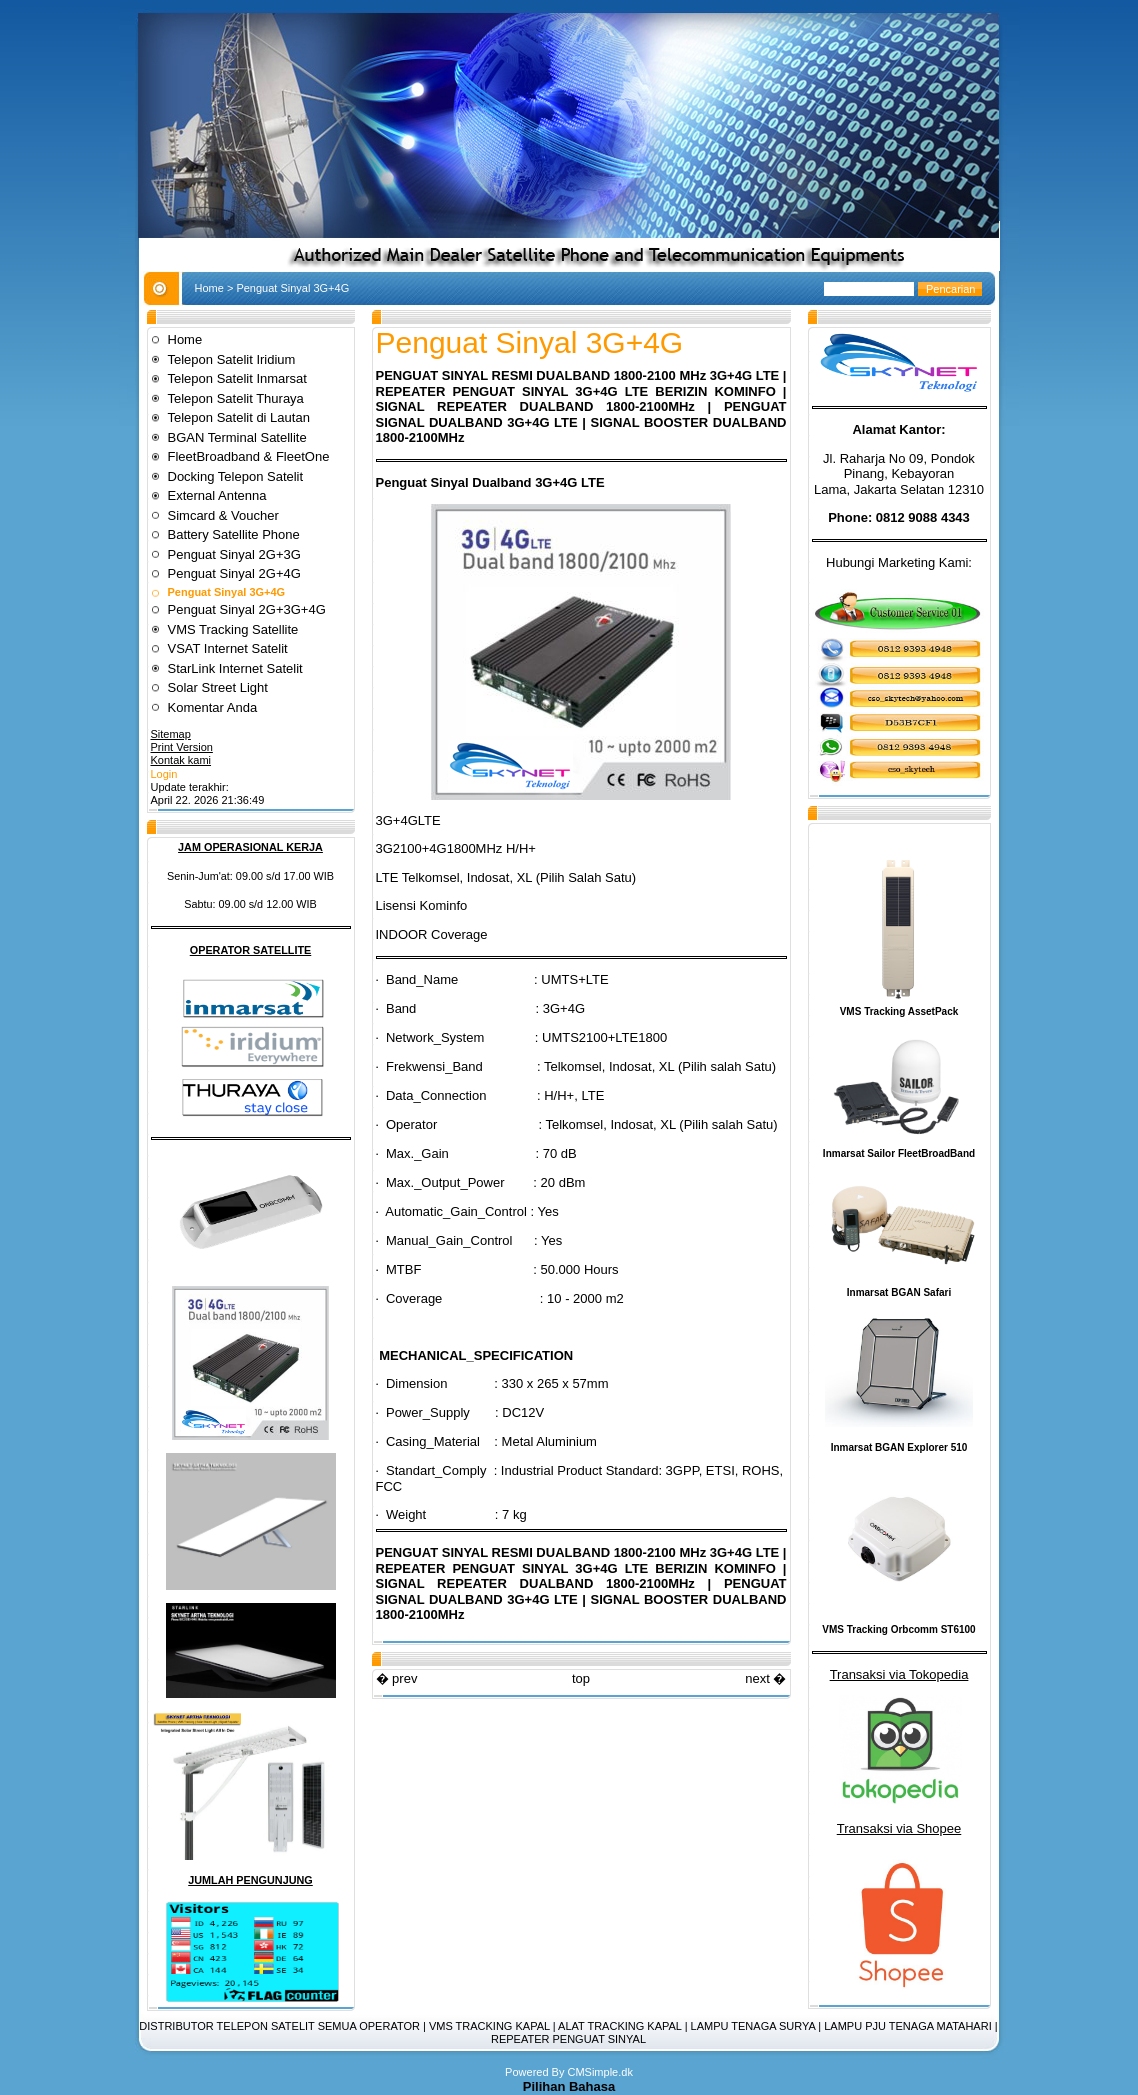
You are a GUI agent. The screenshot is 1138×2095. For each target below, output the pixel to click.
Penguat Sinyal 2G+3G (234, 554)
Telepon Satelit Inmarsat (237, 378)
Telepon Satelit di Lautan (239, 417)
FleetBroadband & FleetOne (249, 456)
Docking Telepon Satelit (236, 476)
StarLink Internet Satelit (235, 668)
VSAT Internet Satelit (230, 648)
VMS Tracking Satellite (233, 629)
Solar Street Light (218, 687)
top (581, 1678)
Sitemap (171, 734)
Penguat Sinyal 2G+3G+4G (247, 609)
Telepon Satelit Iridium (232, 359)
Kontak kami (181, 760)
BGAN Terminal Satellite (237, 437)
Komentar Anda (213, 707)
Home (209, 288)
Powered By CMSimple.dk (569, 2072)
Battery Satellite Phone (234, 534)
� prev (397, 1678)
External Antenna (217, 495)
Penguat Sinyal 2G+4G (234, 573)
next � (765, 1678)
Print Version (182, 747)
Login (164, 774)
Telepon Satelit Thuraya (236, 398)
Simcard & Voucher (223, 515)
